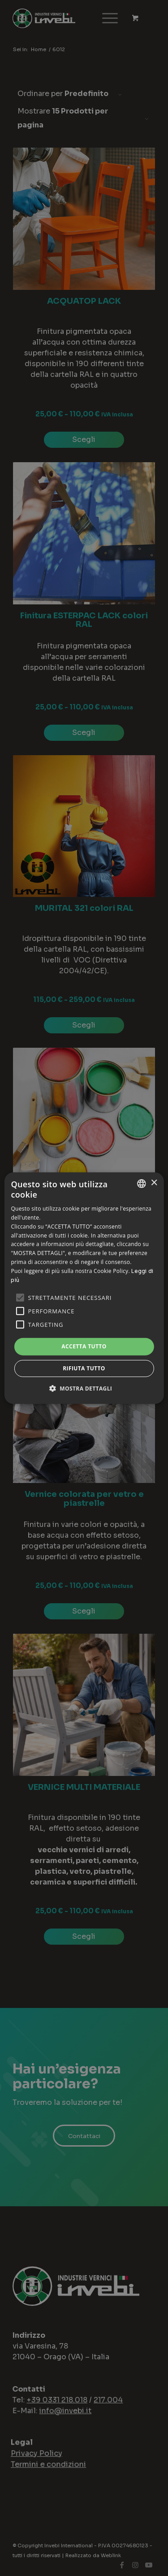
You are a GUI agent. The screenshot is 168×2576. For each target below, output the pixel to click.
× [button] (154, 1183)
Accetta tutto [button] (83, 1346)
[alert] (84, 1288)
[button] (84, 1388)
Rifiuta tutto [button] (84, 1368)
